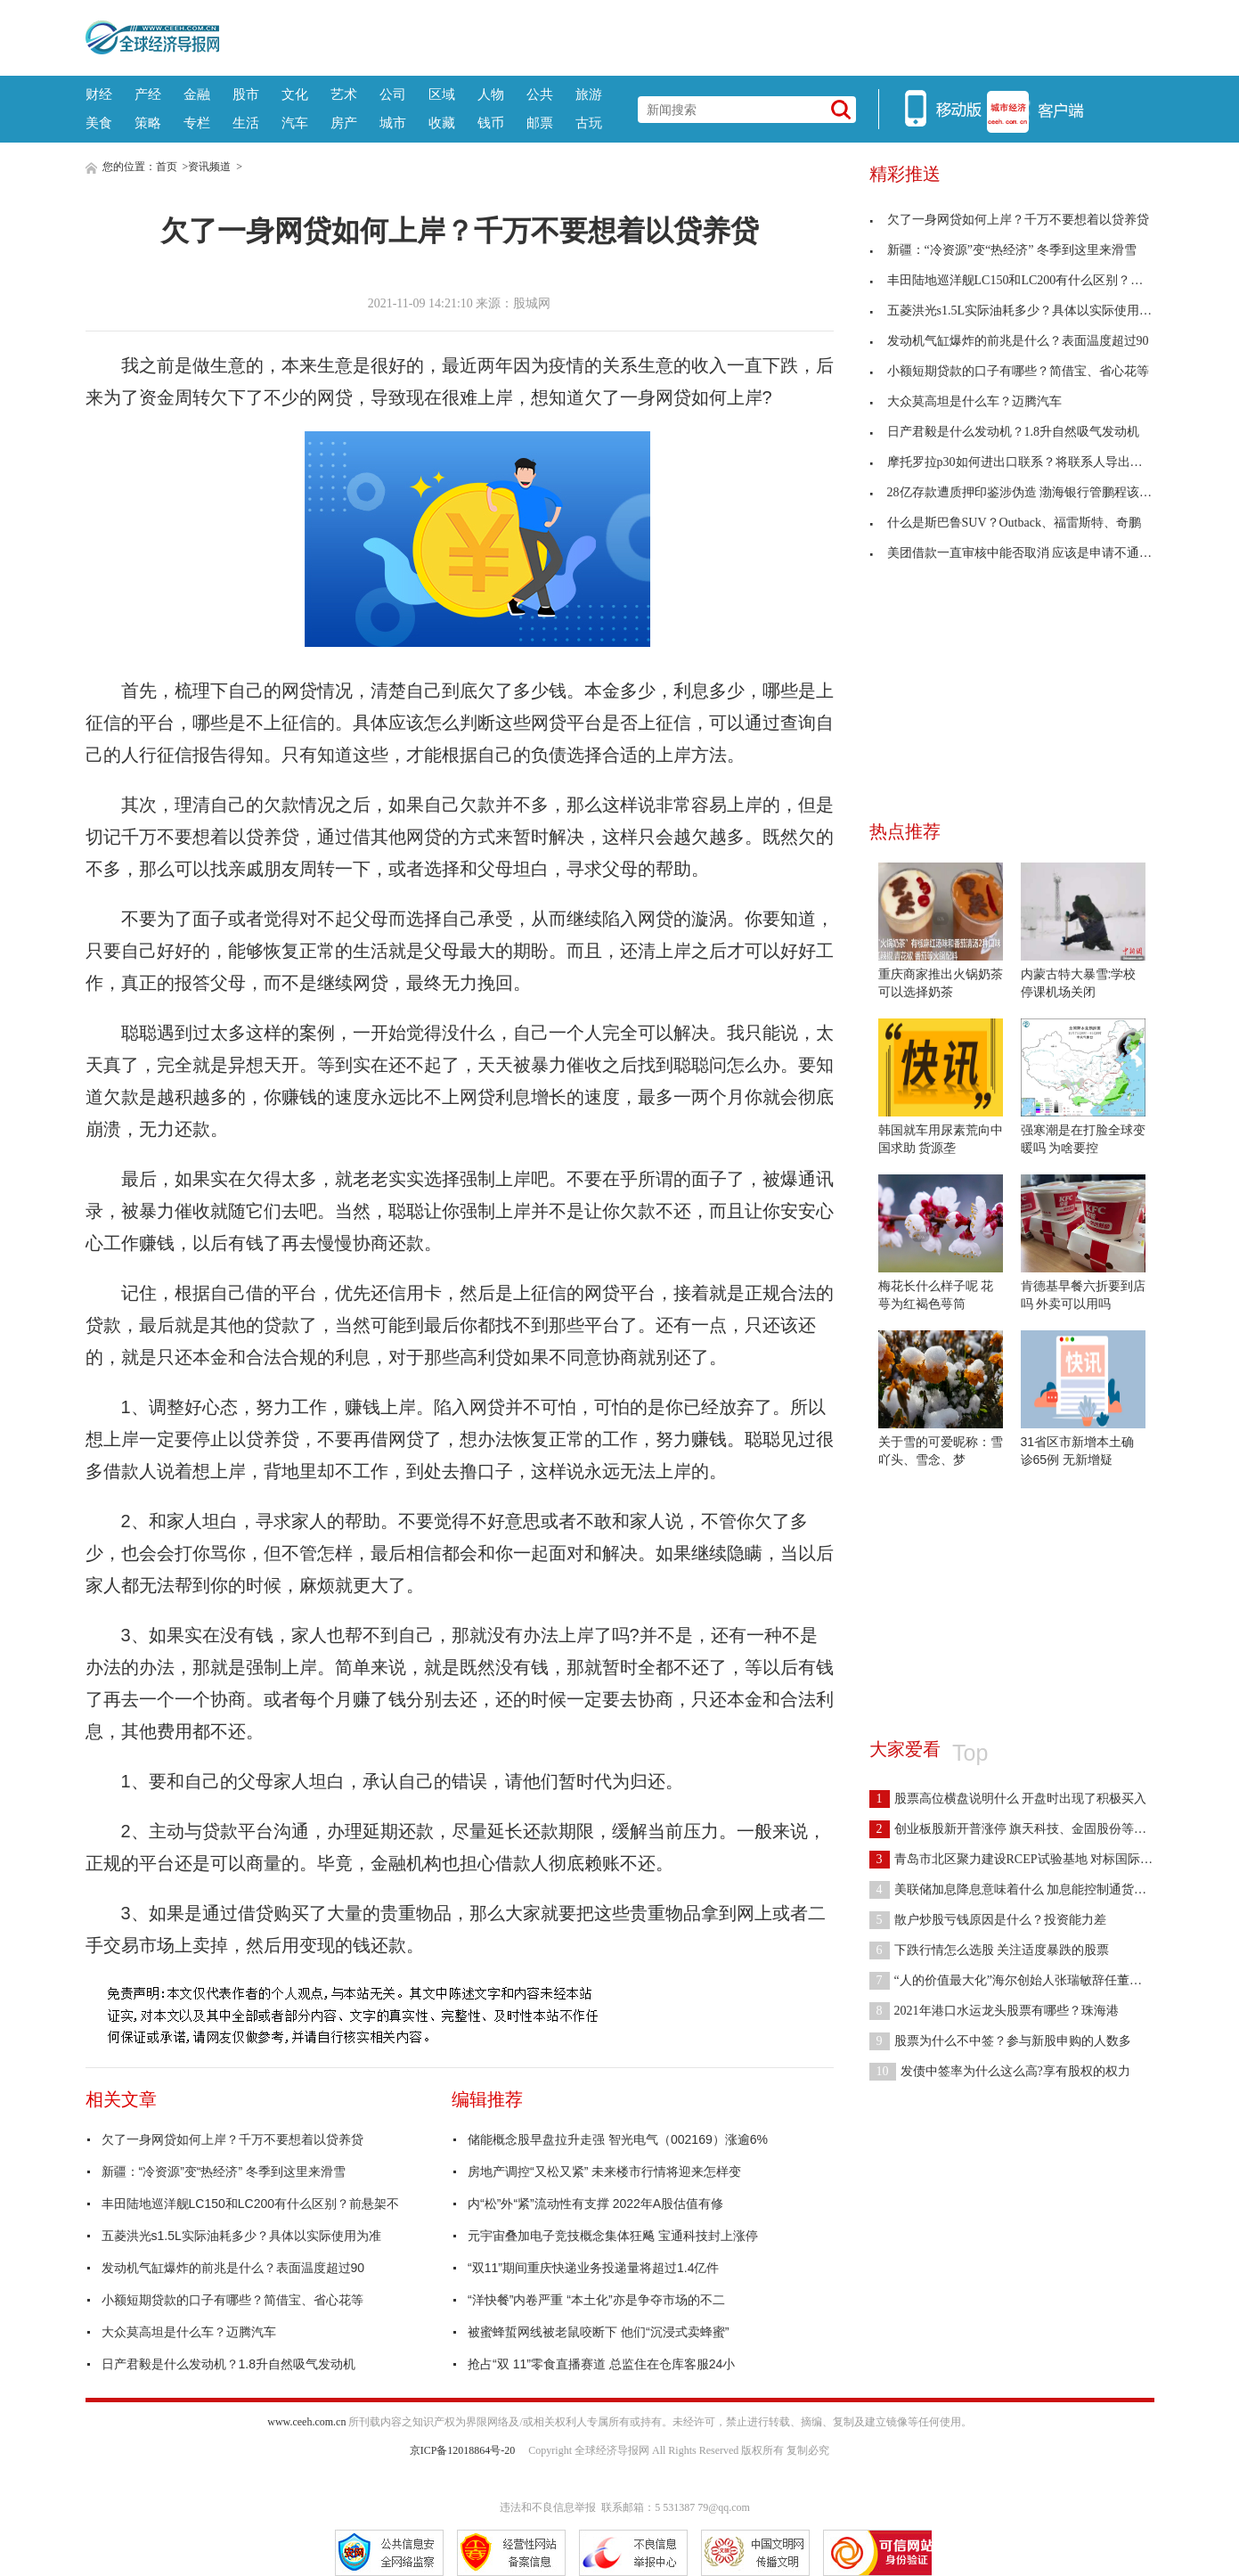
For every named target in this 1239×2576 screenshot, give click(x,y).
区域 (441, 94)
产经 (147, 94)
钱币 (490, 122)
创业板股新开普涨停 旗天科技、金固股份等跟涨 (1014, 1829)
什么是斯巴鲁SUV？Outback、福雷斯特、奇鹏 (1005, 522)
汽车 (294, 122)
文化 (294, 94)
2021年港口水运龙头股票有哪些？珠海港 (994, 2010)
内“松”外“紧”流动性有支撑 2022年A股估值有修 (595, 2203)
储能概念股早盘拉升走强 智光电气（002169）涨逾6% (618, 2139)
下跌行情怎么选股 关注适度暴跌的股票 (989, 1950)
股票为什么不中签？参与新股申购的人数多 (1000, 2041)
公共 (539, 94)
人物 (490, 94)
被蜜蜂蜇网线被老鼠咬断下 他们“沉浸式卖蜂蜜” (598, 2332)
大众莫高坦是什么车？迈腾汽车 (189, 2332)
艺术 (343, 94)
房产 (343, 122)
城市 (392, 122)
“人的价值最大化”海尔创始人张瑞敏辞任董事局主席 (1024, 1980)
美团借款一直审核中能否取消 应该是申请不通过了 (1017, 553)
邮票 (539, 122)
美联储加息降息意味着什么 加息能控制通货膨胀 (1014, 1889)
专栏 (196, 122)
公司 (392, 94)
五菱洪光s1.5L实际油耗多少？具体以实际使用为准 (241, 2235)
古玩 (588, 122)
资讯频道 (209, 166)
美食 (99, 122)
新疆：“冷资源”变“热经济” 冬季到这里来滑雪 (224, 2171)
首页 (166, 166)
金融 (196, 94)
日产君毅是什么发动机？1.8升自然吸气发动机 (228, 2364)
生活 (245, 122)
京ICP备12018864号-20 (463, 2450)
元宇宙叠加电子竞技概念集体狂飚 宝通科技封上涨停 (613, 2235)
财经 (99, 94)
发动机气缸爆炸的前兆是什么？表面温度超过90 (233, 2268)
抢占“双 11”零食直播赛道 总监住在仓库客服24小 (601, 2364)
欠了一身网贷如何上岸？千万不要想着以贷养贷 (232, 2139)
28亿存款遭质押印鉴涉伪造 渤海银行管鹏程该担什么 (1023, 492)
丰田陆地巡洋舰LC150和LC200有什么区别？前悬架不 (251, 2203)
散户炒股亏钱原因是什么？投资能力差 (987, 1919)
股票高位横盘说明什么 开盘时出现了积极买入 (1008, 1798)
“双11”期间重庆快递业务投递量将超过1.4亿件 (593, 2268)
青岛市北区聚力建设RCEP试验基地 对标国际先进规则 (1030, 1859)
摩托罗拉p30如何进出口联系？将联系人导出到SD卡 (1020, 462)
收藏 (441, 122)
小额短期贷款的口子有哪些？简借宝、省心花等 (232, 2300)
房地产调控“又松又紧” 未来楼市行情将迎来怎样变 (604, 2171)
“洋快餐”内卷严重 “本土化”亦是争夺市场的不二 (596, 2300)
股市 (245, 94)
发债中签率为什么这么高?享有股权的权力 (999, 2071)
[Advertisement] (686, 35)
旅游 (588, 94)
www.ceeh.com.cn (306, 2422)
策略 (147, 122)
